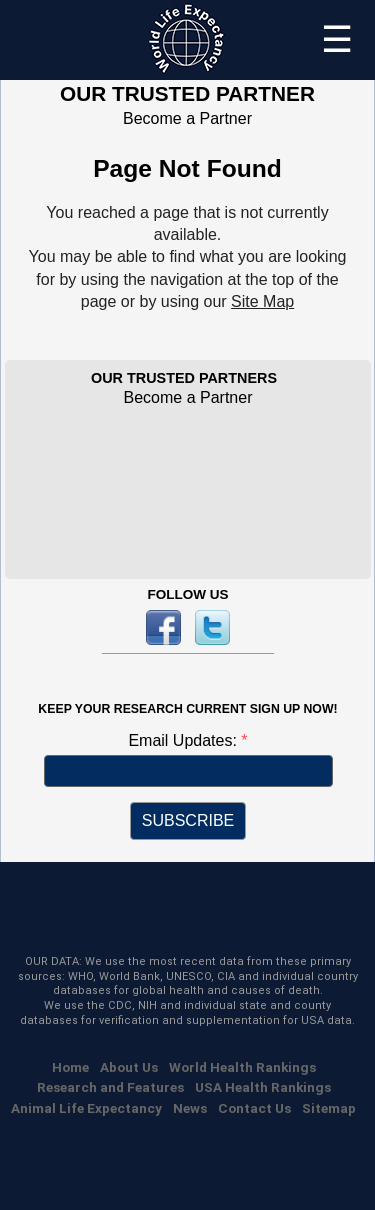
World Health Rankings (242, 1067)
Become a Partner (187, 118)
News (190, 1108)
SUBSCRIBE (188, 820)
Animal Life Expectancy (86, 1108)
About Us (129, 1067)
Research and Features (110, 1087)
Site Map (262, 301)
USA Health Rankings (263, 1087)
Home (70, 1067)
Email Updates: (184, 740)
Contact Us (254, 1108)
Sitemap (329, 1108)
